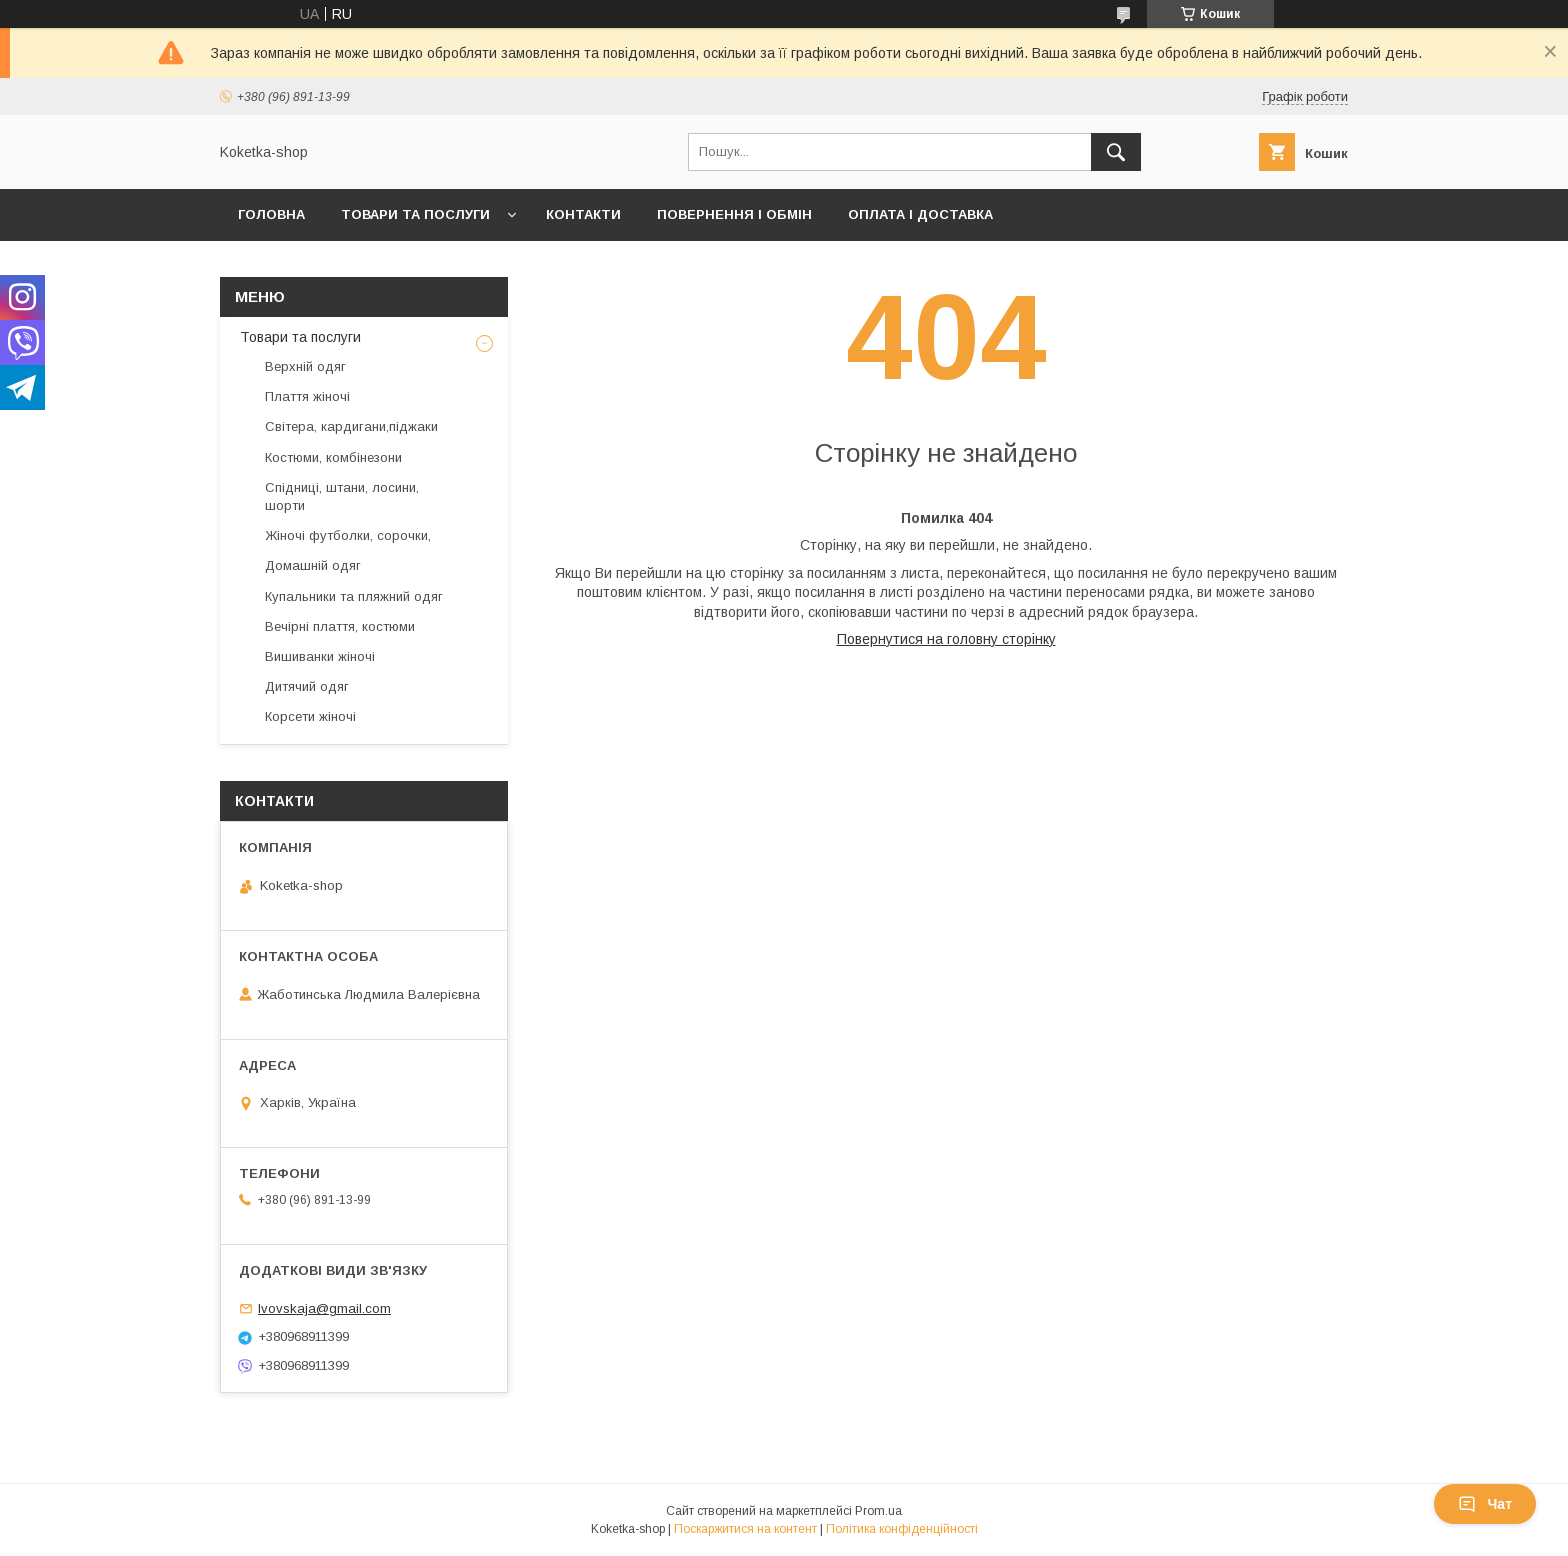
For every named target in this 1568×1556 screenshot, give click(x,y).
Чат (1485, 1504)
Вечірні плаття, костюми (340, 626)
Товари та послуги (415, 214)
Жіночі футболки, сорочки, (348, 535)
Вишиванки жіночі (320, 656)
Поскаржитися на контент (745, 1529)
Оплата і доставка (920, 214)
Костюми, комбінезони (333, 457)
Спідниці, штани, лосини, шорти (342, 496)
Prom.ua (878, 1511)
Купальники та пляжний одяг (354, 596)
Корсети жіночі (310, 716)
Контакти (583, 214)
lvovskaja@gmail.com (324, 1308)
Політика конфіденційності (902, 1529)
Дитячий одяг (307, 686)
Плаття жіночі (307, 396)
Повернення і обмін (734, 214)
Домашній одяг (313, 565)
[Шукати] (1116, 152)
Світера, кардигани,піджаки (351, 426)
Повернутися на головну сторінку (946, 639)
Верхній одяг (305, 366)
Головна (271, 214)
